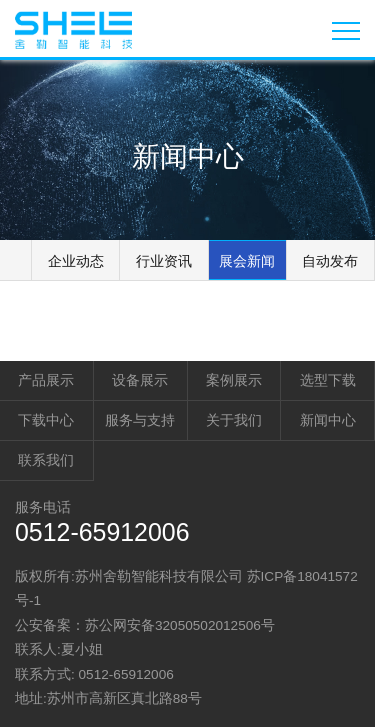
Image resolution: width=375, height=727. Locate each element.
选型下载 (328, 380)
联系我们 (46, 460)
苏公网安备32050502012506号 (180, 625)
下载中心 (46, 420)
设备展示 (140, 380)
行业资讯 (164, 261)
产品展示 (46, 380)
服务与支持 (140, 420)
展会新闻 (247, 261)
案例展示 (234, 380)
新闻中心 (328, 420)
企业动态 (76, 261)
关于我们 (234, 420)
